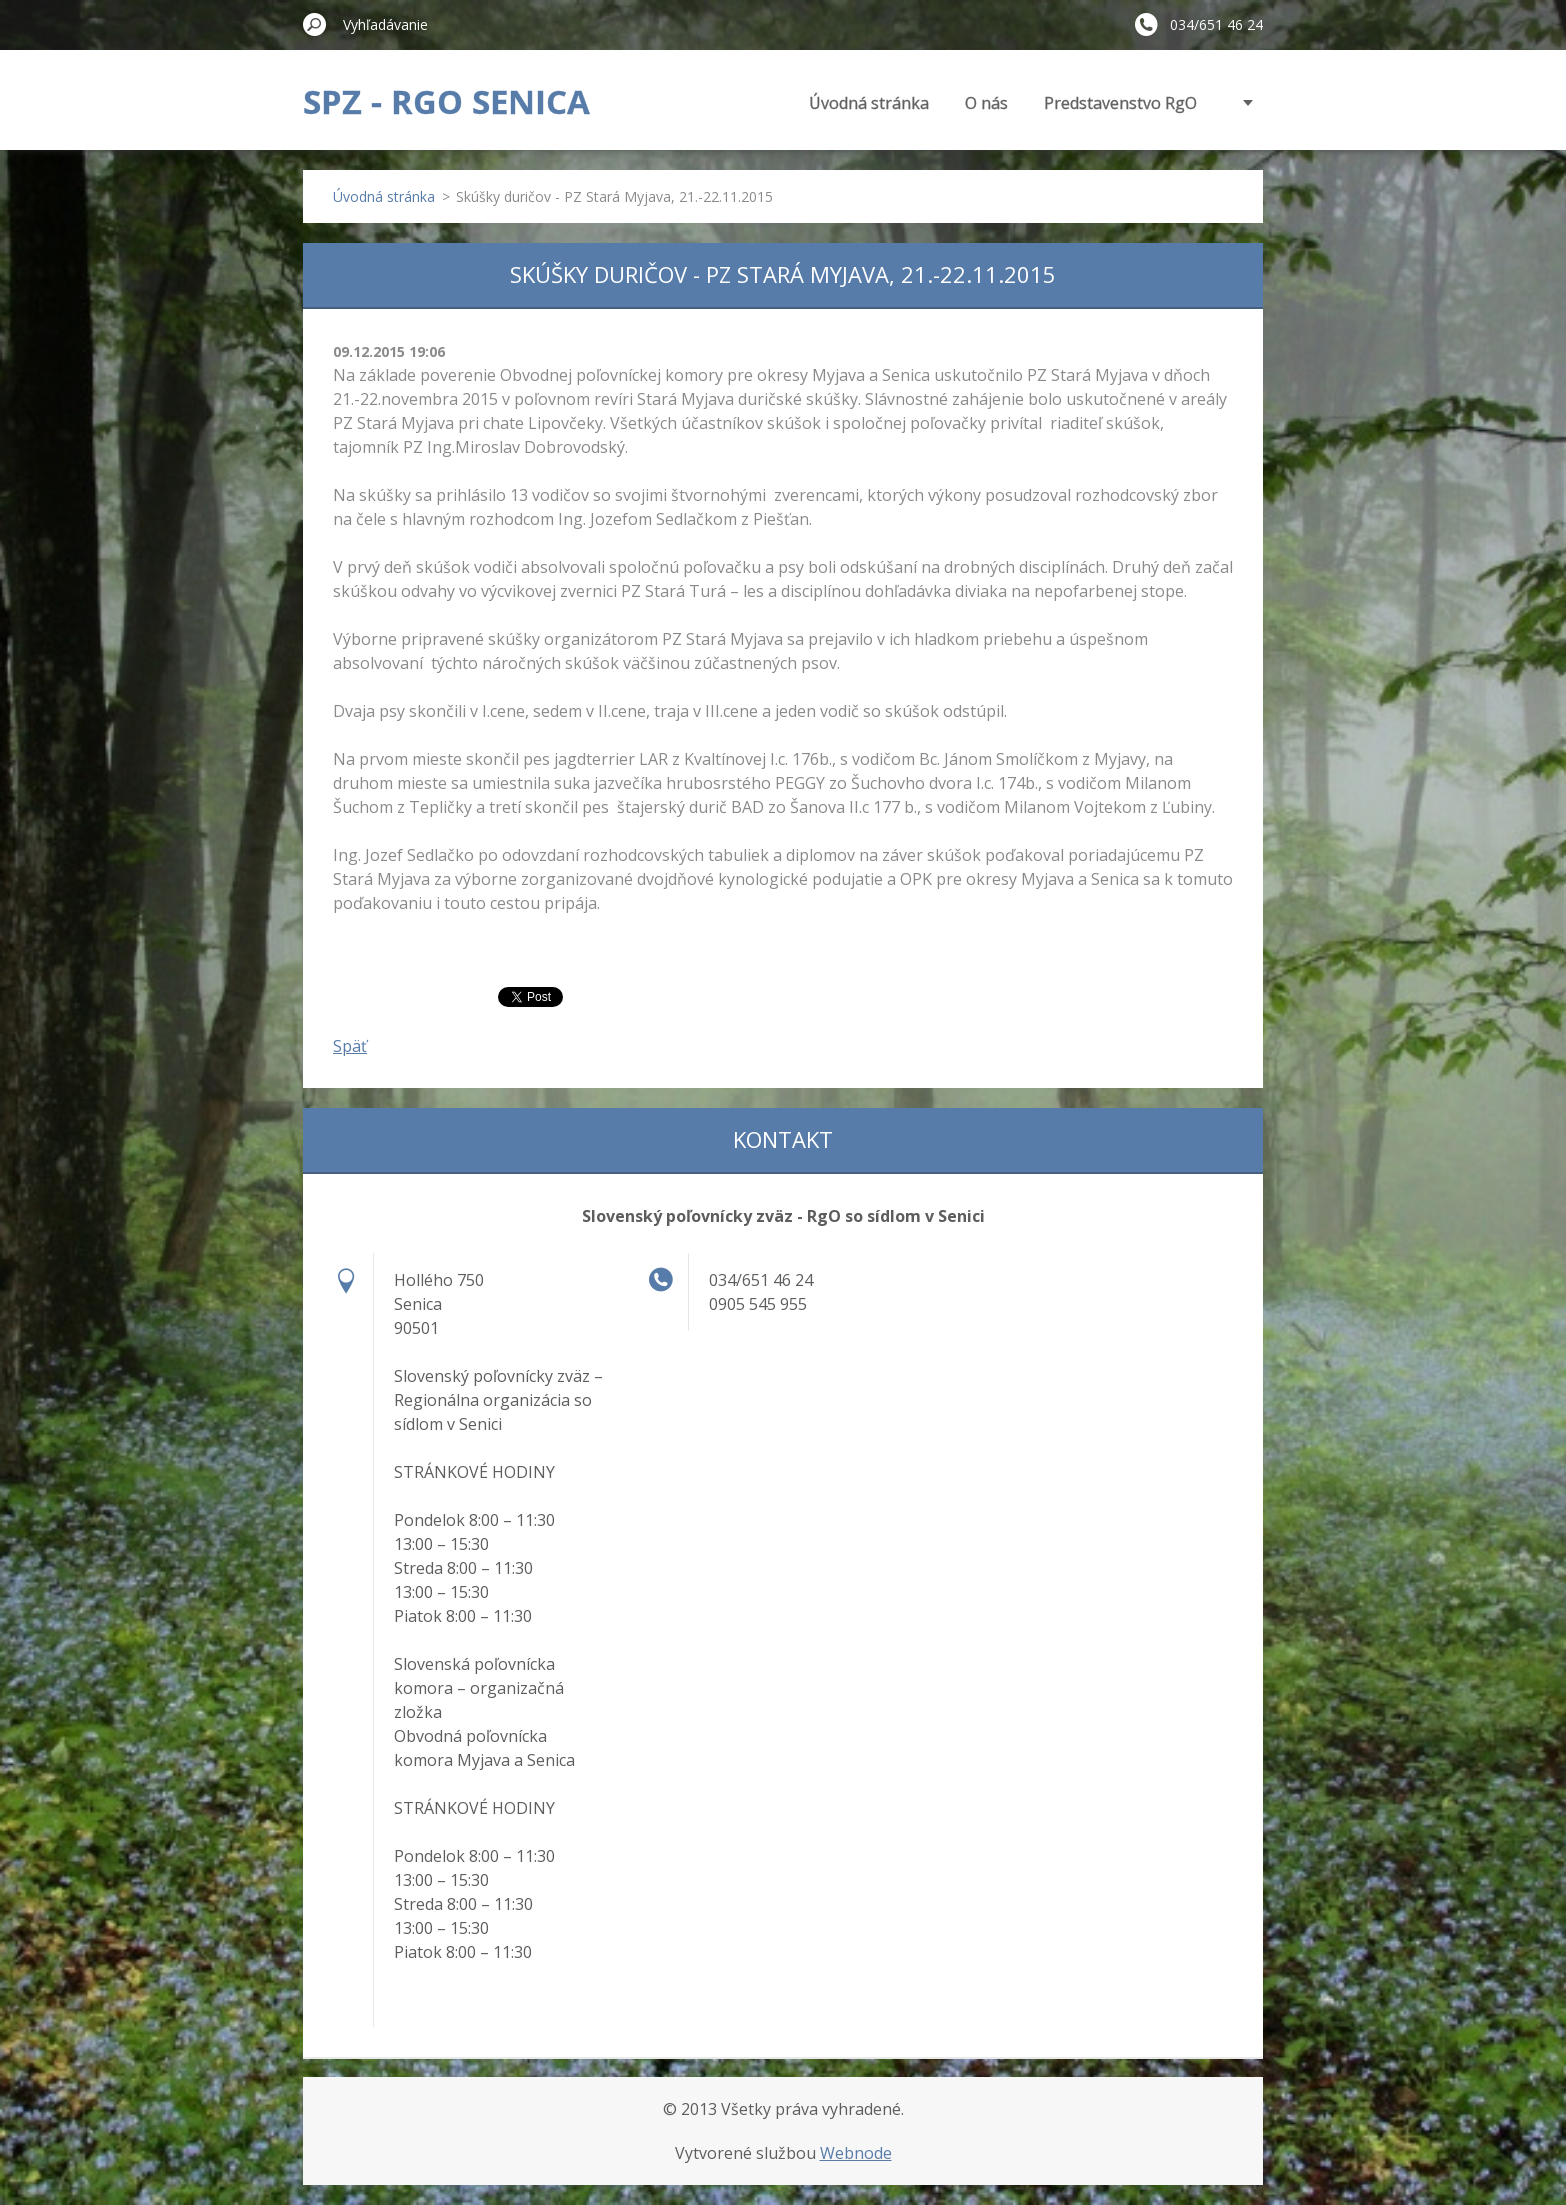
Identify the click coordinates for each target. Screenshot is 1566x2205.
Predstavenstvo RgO (1120, 103)
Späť (350, 1046)
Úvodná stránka (869, 103)
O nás (986, 103)
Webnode (856, 2153)
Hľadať (315, 24)
